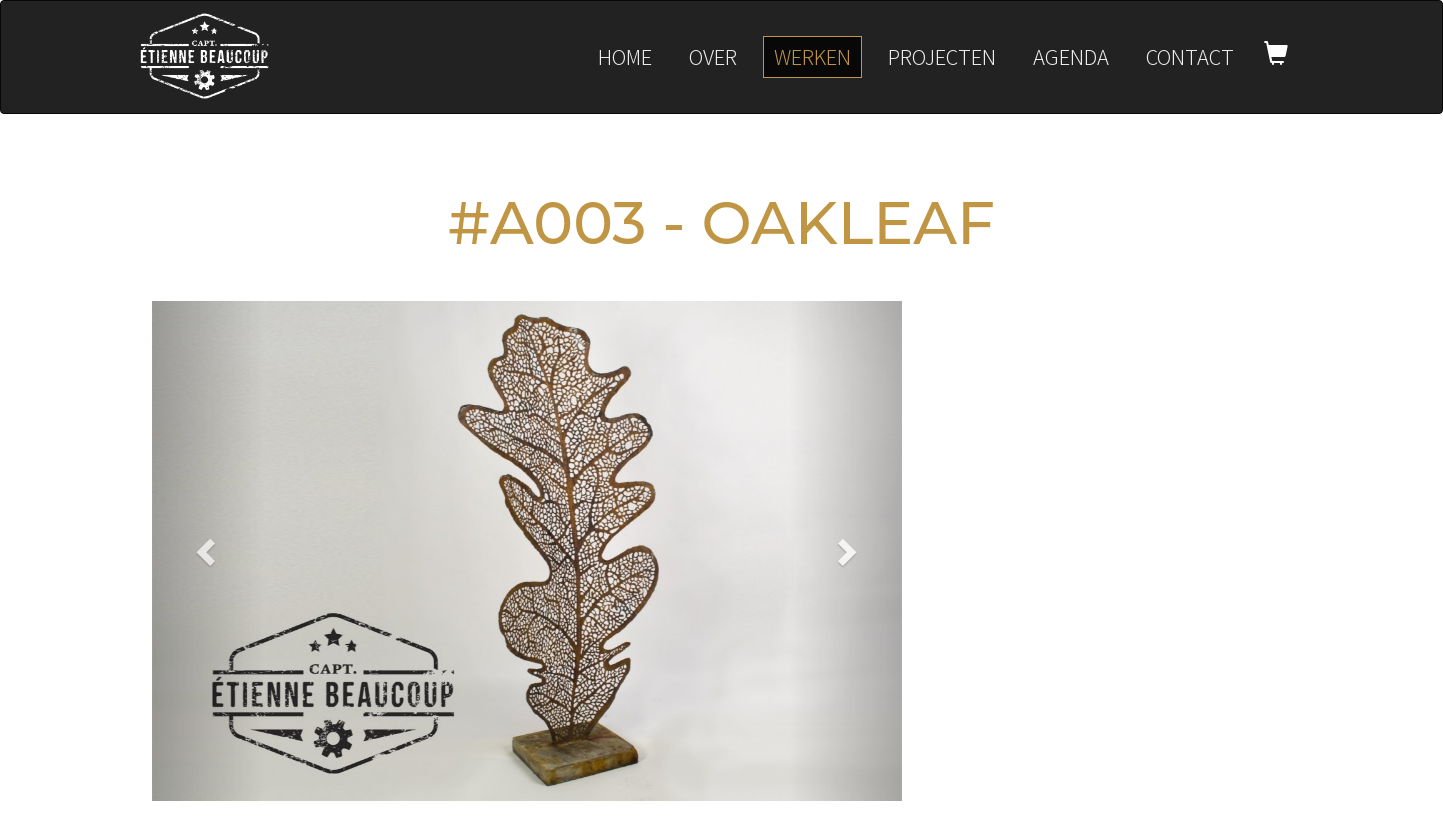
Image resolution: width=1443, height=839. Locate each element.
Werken (812, 56)
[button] (208, 551)
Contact (1190, 56)
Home (625, 56)
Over (713, 56)
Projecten (942, 56)
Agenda (1071, 56)
